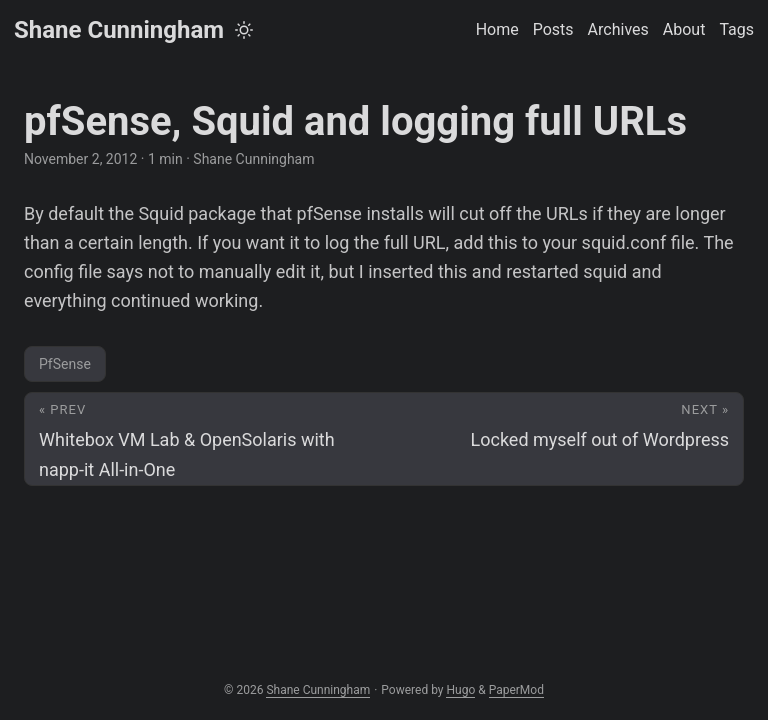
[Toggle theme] (244, 30)
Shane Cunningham (119, 30)
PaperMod (516, 690)
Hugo (460, 690)
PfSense (65, 364)
